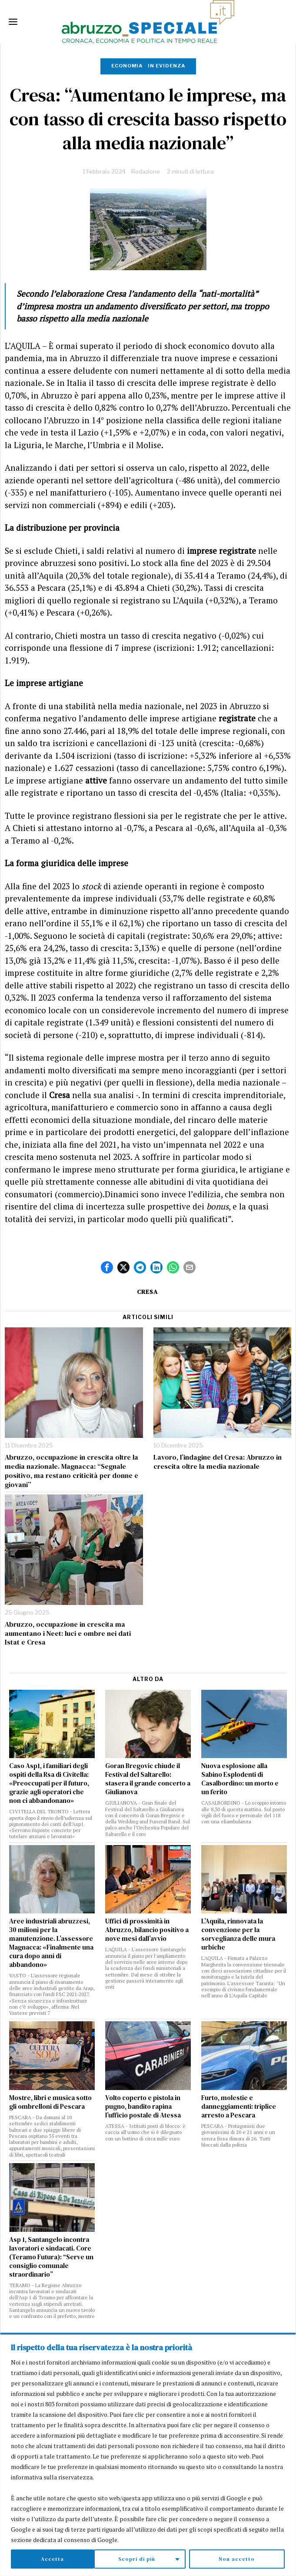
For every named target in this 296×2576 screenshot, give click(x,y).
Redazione (145, 171)
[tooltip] (107, 1267)
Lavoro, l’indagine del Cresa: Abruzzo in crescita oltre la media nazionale (217, 1462)
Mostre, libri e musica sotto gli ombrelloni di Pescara (50, 2102)
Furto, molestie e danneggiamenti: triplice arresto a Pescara (238, 2107)
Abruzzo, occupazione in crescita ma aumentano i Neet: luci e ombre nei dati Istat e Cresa (68, 1633)
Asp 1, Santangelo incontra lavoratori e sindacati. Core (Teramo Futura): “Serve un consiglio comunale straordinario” (51, 2257)
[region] (148, 2455)
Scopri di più (54, 2559)
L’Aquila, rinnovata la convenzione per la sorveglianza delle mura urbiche (238, 1934)
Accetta (245, 2559)
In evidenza (166, 66)
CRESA (147, 1291)
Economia (127, 66)
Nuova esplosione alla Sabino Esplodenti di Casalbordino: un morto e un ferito (240, 1779)
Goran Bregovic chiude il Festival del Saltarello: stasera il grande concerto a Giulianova (147, 1779)
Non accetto (154, 2559)
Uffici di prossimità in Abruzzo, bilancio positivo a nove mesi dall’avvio (147, 1930)
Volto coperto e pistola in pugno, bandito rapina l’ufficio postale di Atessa (143, 2107)
